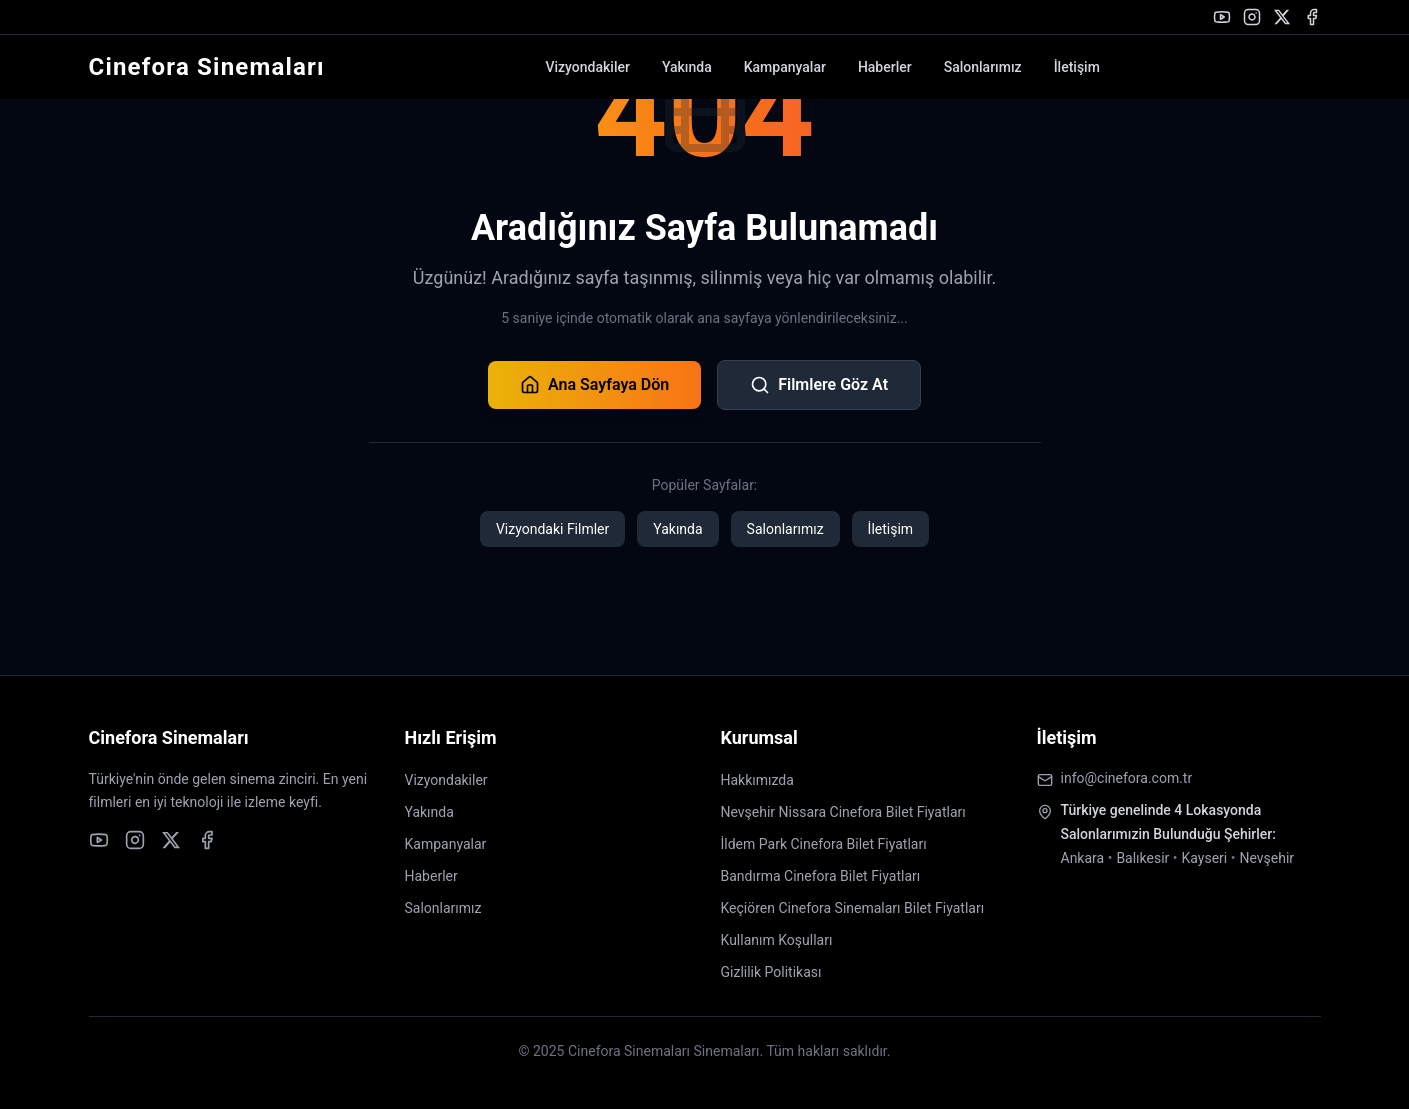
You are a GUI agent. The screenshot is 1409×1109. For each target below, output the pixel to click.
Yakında (687, 67)
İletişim (1077, 67)
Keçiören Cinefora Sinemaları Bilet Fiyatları (853, 908)
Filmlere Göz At (819, 385)
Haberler (885, 67)
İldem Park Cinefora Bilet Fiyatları (824, 844)
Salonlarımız (983, 67)
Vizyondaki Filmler (552, 529)
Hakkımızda (757, 780)
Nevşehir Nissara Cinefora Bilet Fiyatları (843, 812)
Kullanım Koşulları (777, 940)
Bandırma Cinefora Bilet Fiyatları (821, 876)
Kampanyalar (785, 67)
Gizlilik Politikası (771, 972)
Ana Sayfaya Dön (594, 385)
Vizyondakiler (587, 67)
